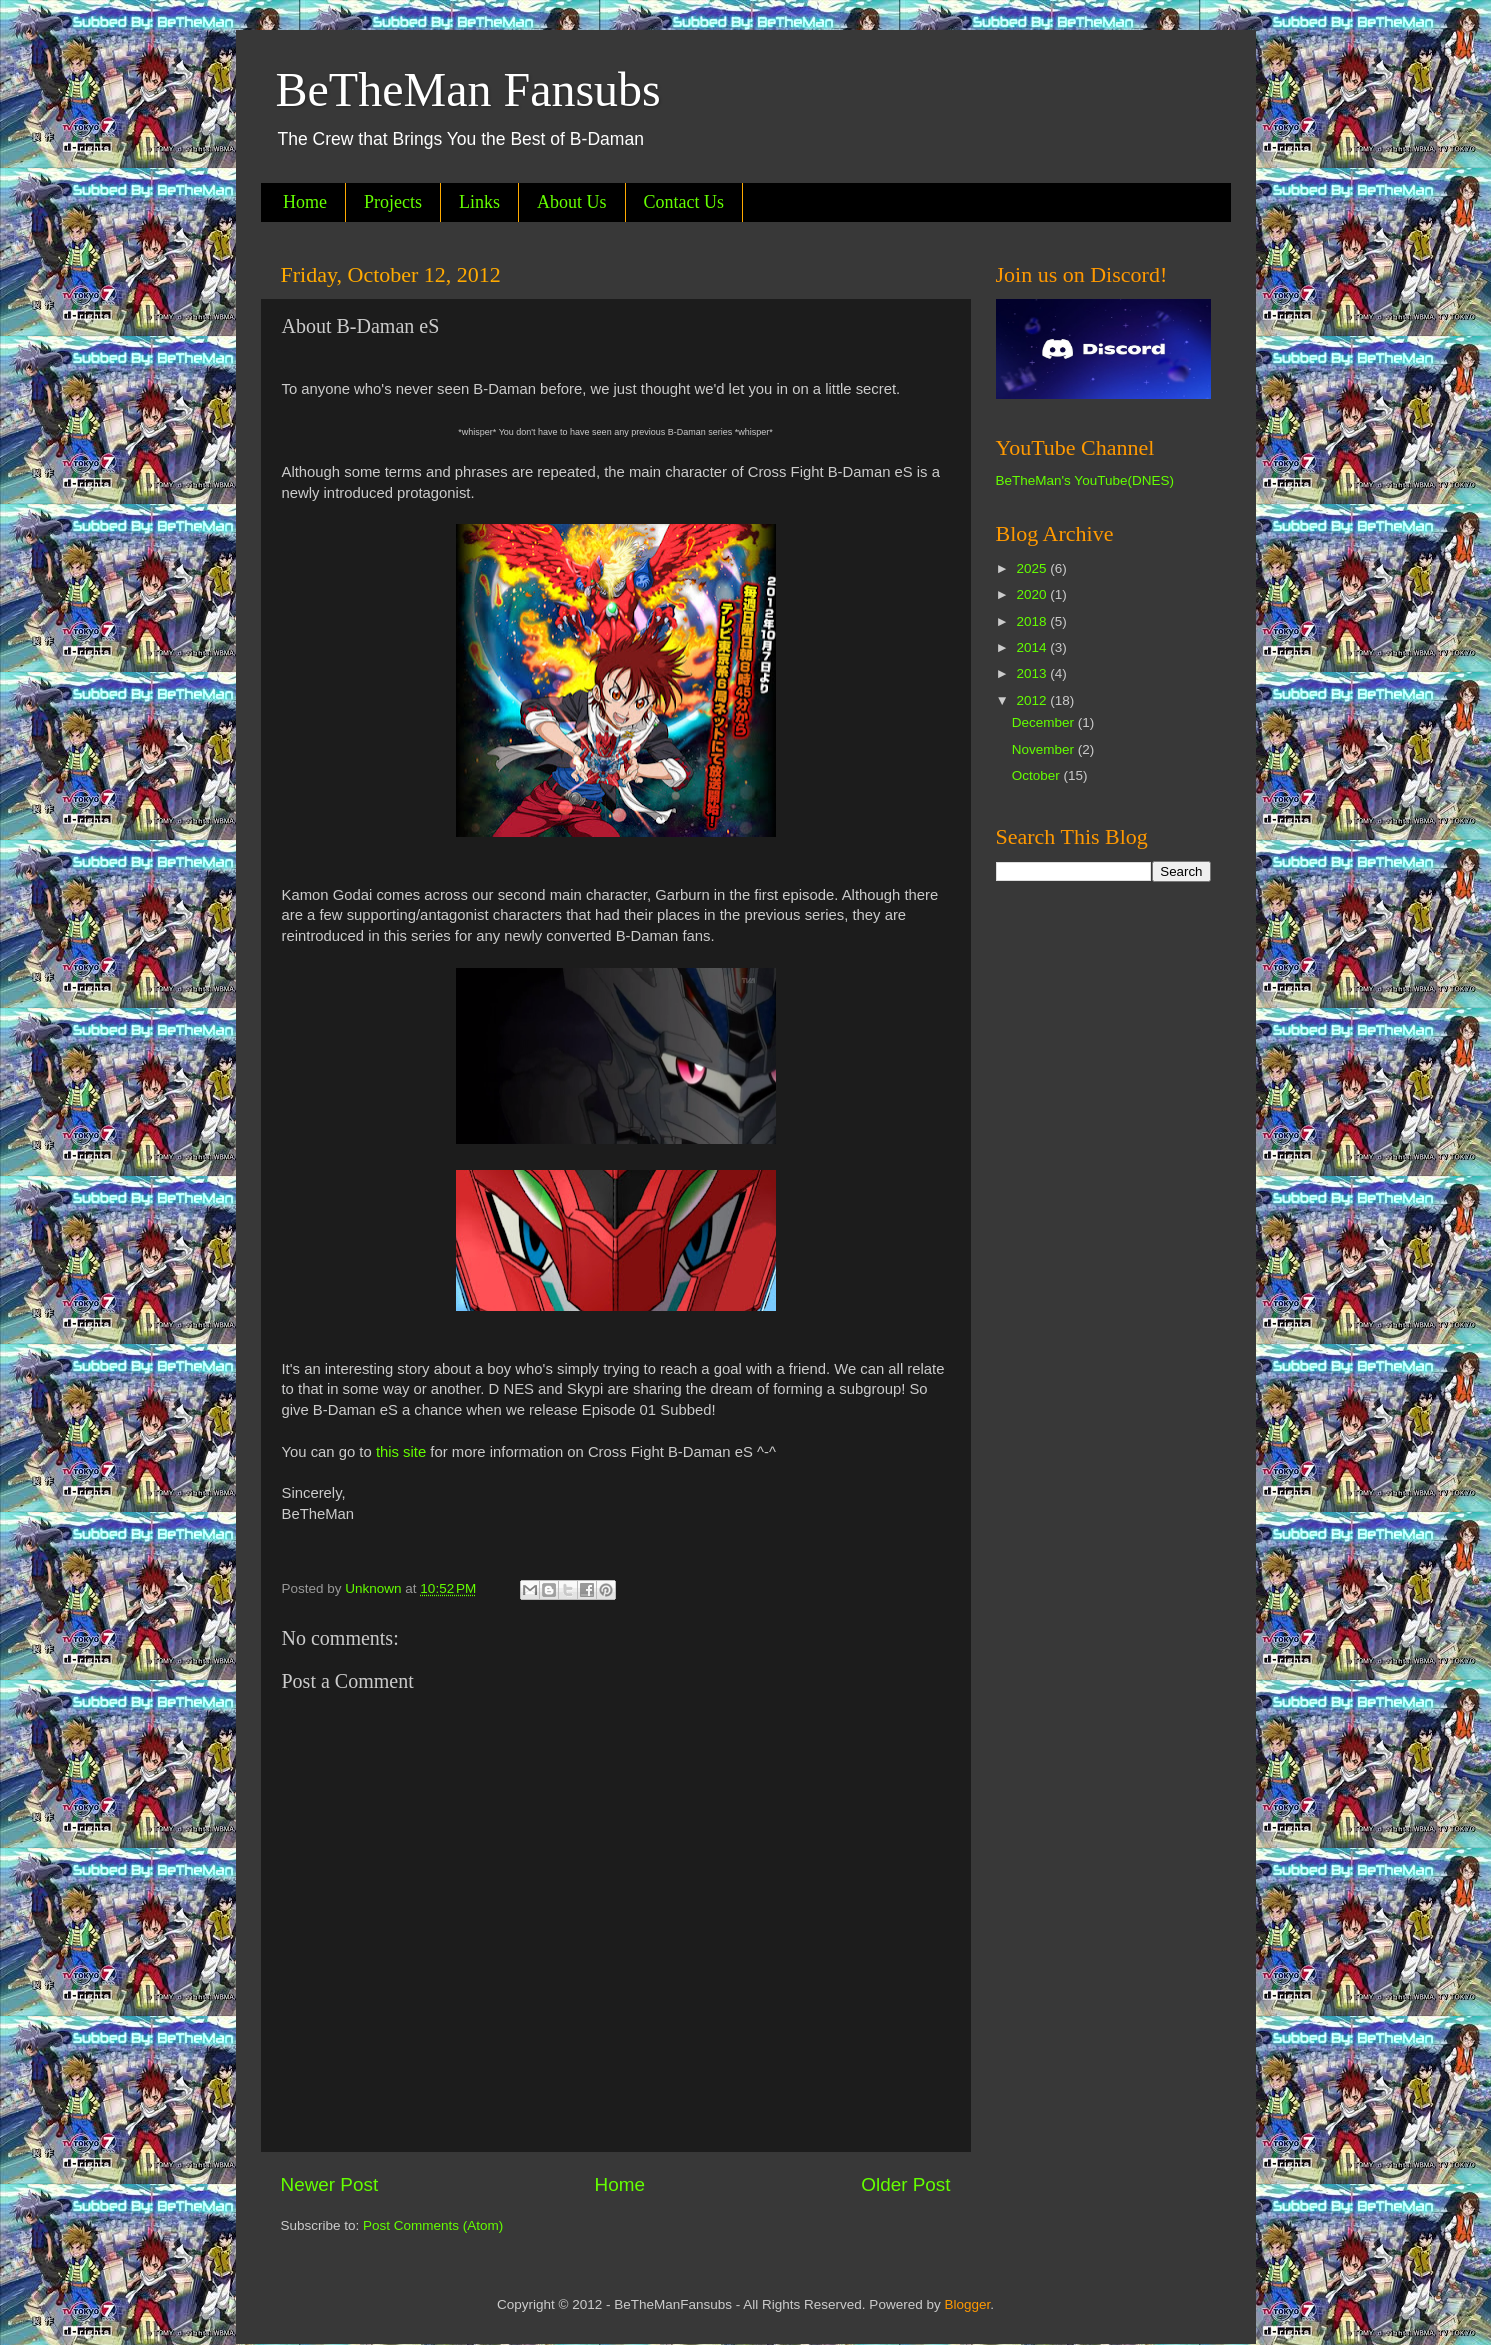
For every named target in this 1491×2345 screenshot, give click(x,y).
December (1045, 722)
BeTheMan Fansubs (468, 89)
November (1045, 749)
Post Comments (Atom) (433, 2225)
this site (401, 1452)
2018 (1033, 621)
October (1038, 775)
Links (479, 202)
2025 (1033, 568)
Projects (393, 202)
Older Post (905, 2184)
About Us (572, 202)
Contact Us (684, 202)
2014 (1033, 647)
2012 (1033, 700)
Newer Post (330, 2184)
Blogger (967, 2304)
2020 (1033, 594)
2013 (1033, 673)
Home (305, 202)
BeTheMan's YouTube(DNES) (1085, 480)
